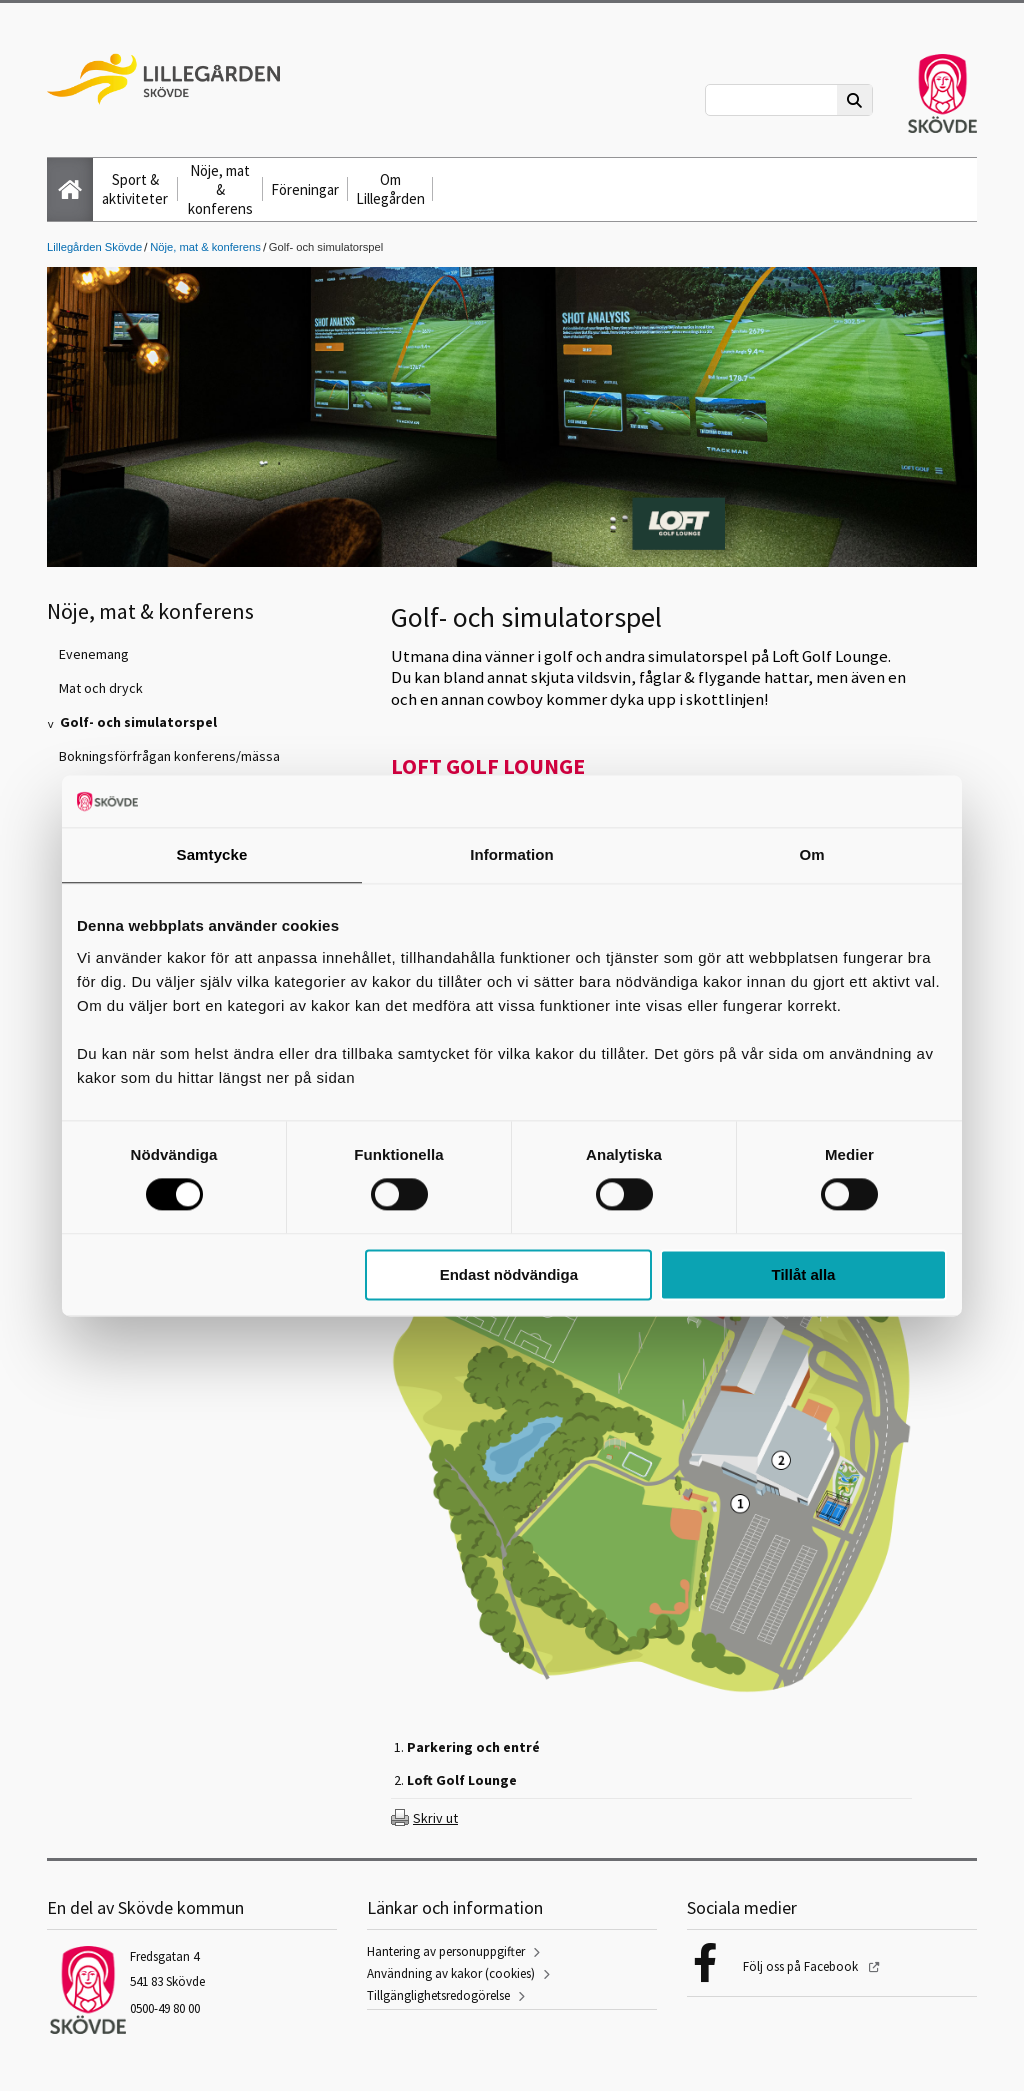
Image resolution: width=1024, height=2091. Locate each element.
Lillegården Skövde (94, 247)
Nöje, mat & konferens (220, 189)
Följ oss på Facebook (802, 1966)
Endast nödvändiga (509, 1274)
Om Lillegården (390, 189)
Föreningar (305, 189)
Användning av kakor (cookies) (451, 1973)
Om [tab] (811, 854)
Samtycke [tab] (212, 854)
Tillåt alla (803, 1274)
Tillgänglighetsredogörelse (438, 1995)
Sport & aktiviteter (135, 189)
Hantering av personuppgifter (446, 1951)
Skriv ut (435, 1818)
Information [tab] (512, 854)
